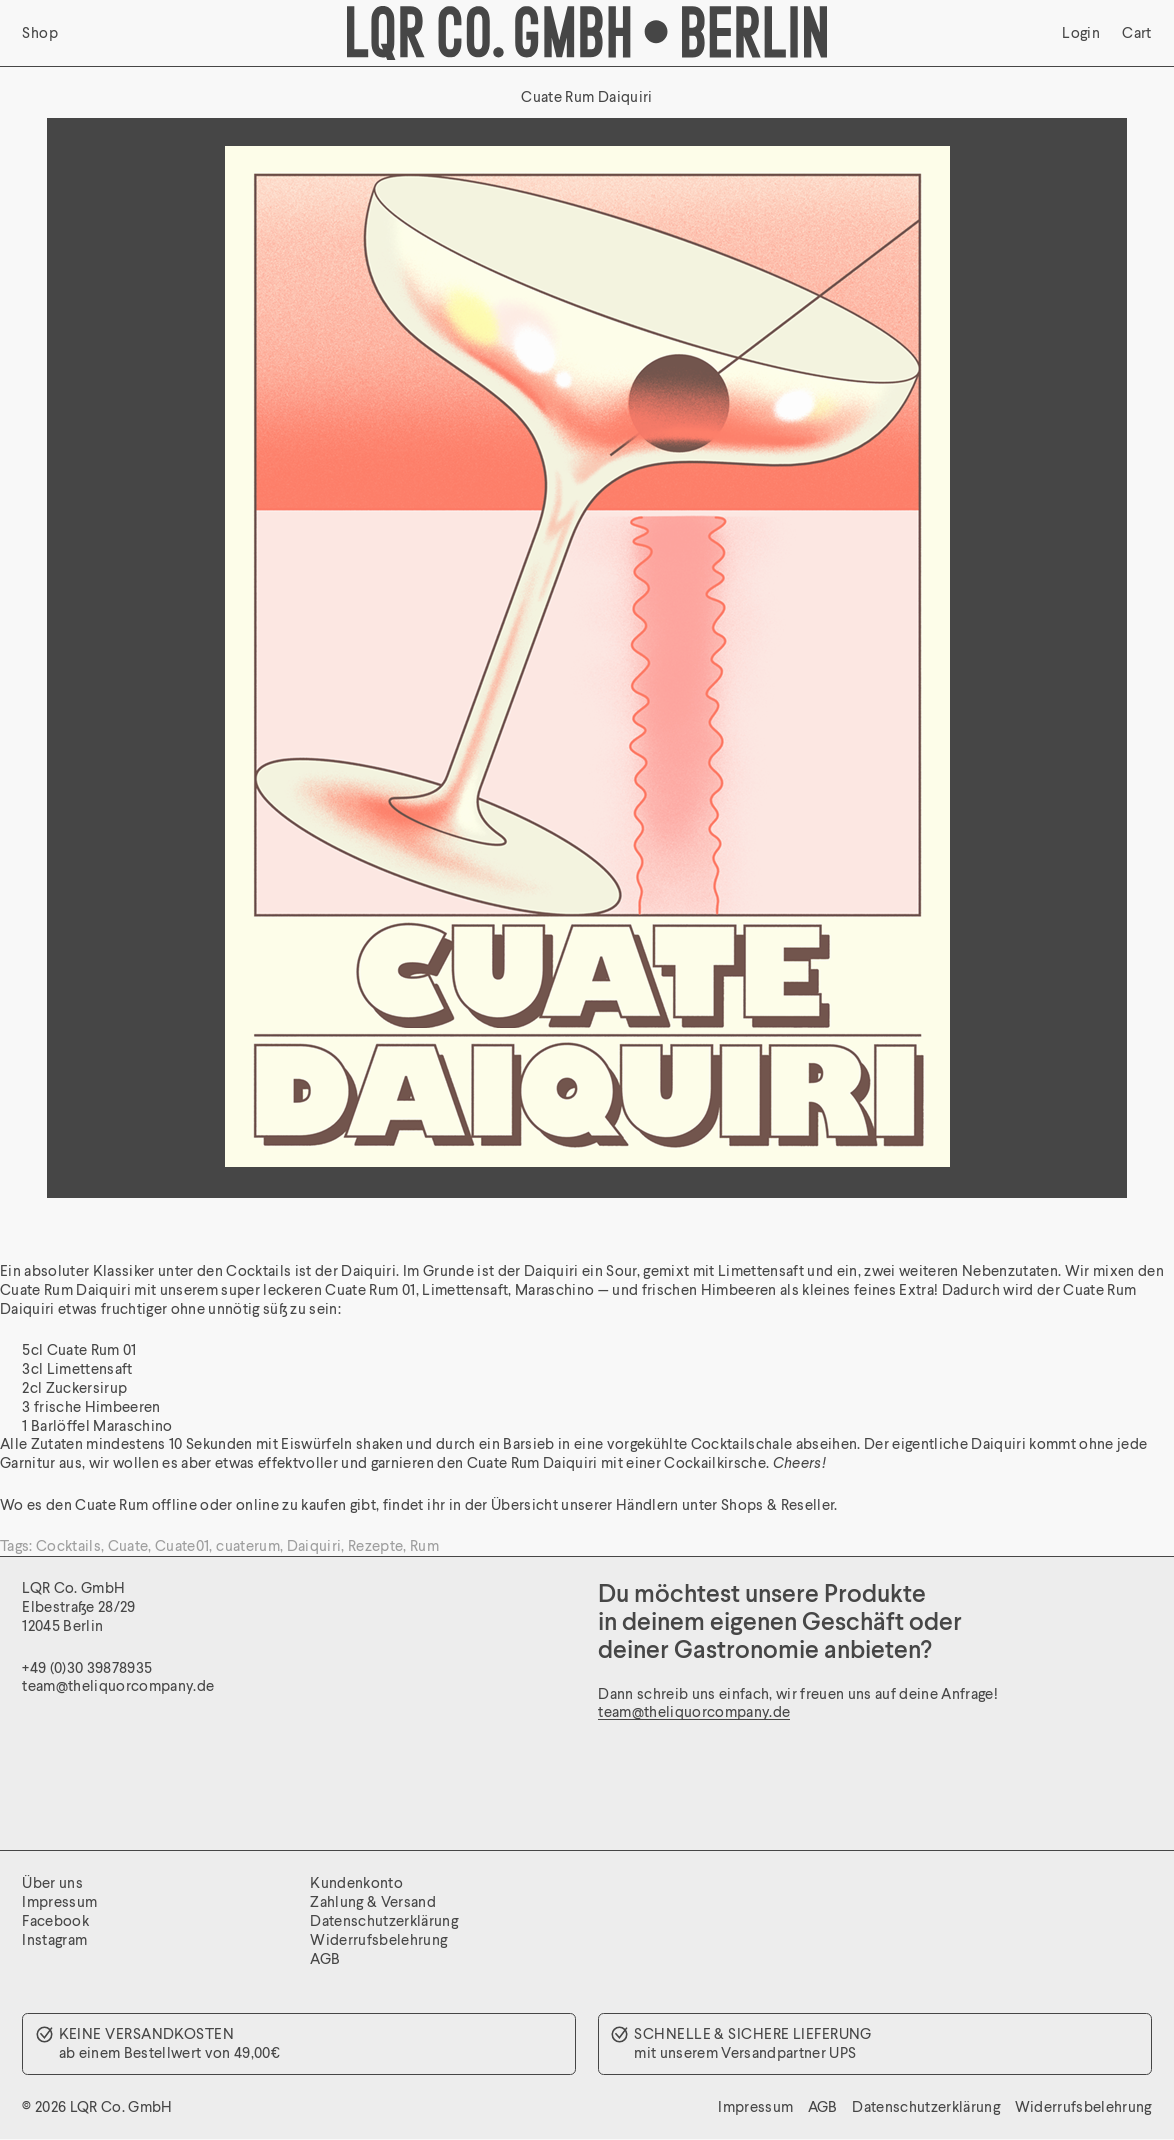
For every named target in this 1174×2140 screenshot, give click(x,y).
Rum (424, 1545)
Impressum (59, 1901)
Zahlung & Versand (373, 1901)
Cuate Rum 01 (370, 1289)
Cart (1136, 33)
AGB (325, 1958)
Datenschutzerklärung (384, 1920)
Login (1081, 33)
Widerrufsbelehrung (378, 1939)
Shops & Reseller (777, 1504)
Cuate (128, 1545)
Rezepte (375, 1545)
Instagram (54, 1939)
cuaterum (248, 1545)
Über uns (52, 1882)
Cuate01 (182, 1545)
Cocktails (68, 1545)
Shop (40, 33)
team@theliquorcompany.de (694, 1711)
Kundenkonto (356, 1882)
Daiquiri (314, 1545)
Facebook (55, 1920)
